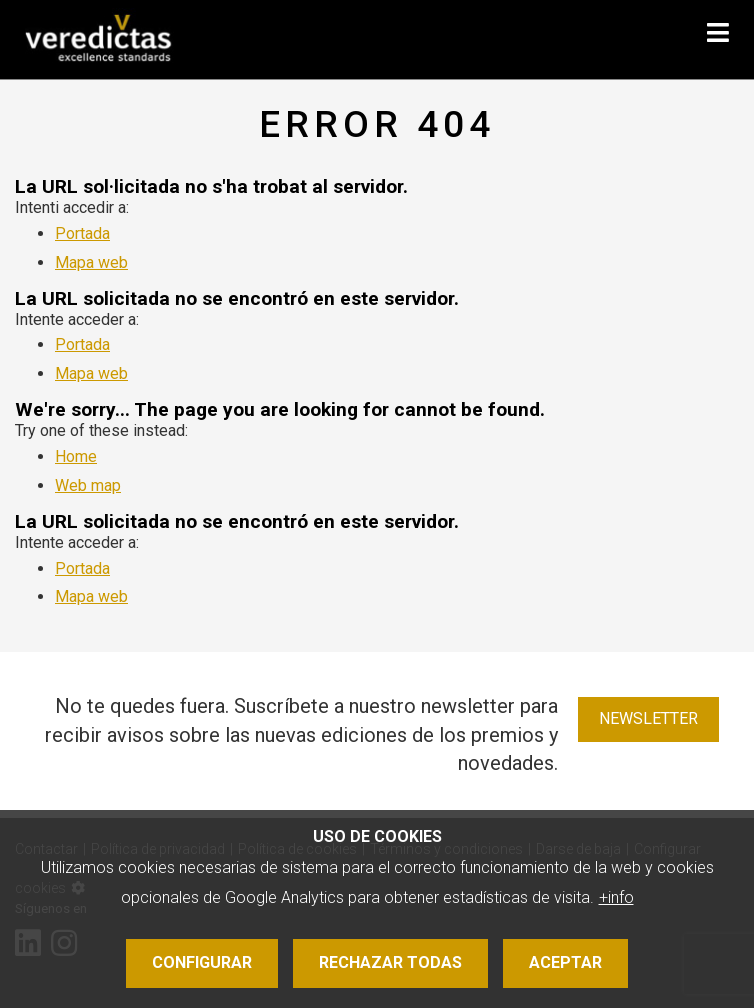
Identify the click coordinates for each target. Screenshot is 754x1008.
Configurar (202, 962)
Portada (82, 233)
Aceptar (565, 962)
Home (76, 456)
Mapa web (91, 262)
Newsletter (648, 718)
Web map (88, 485)
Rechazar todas (390, 962)
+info (616, 897)
